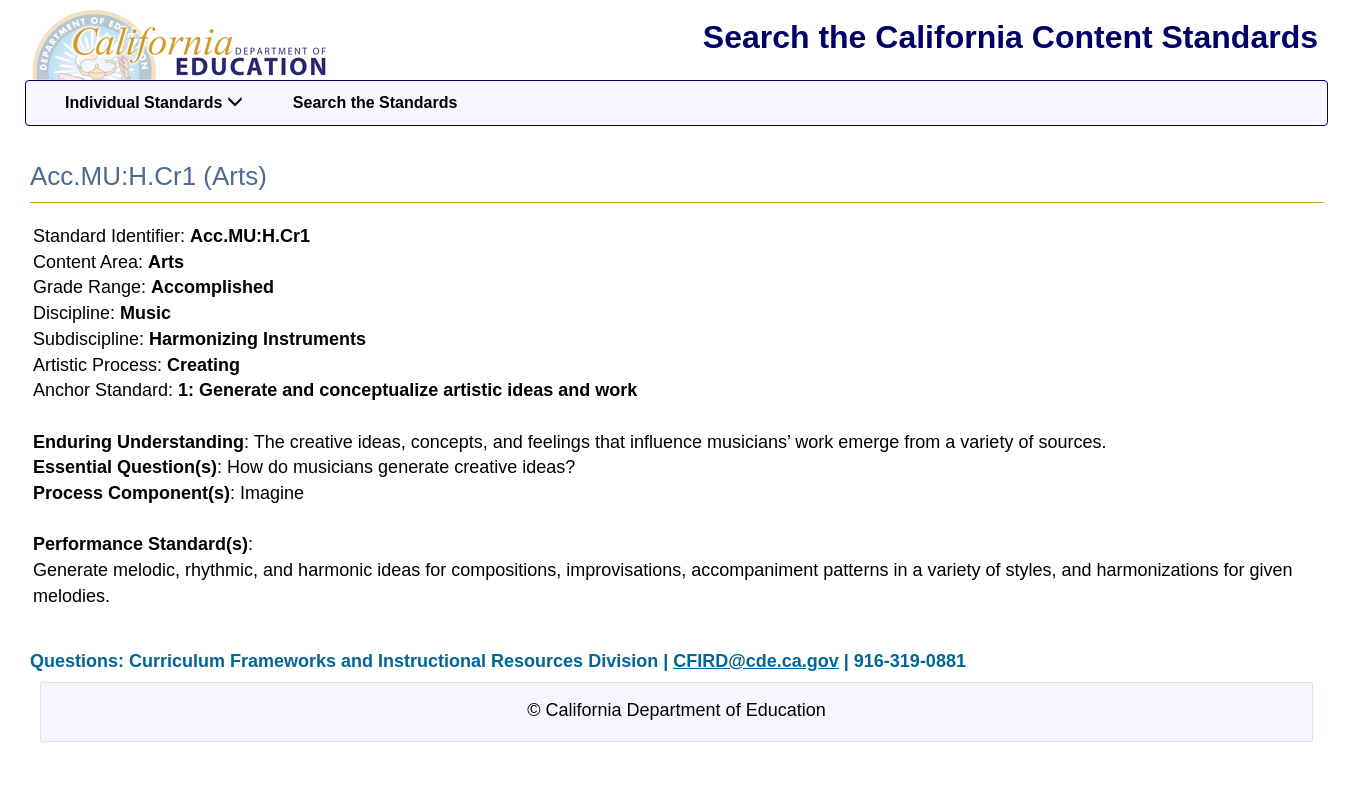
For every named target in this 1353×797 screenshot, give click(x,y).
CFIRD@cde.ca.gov (756, 661)
